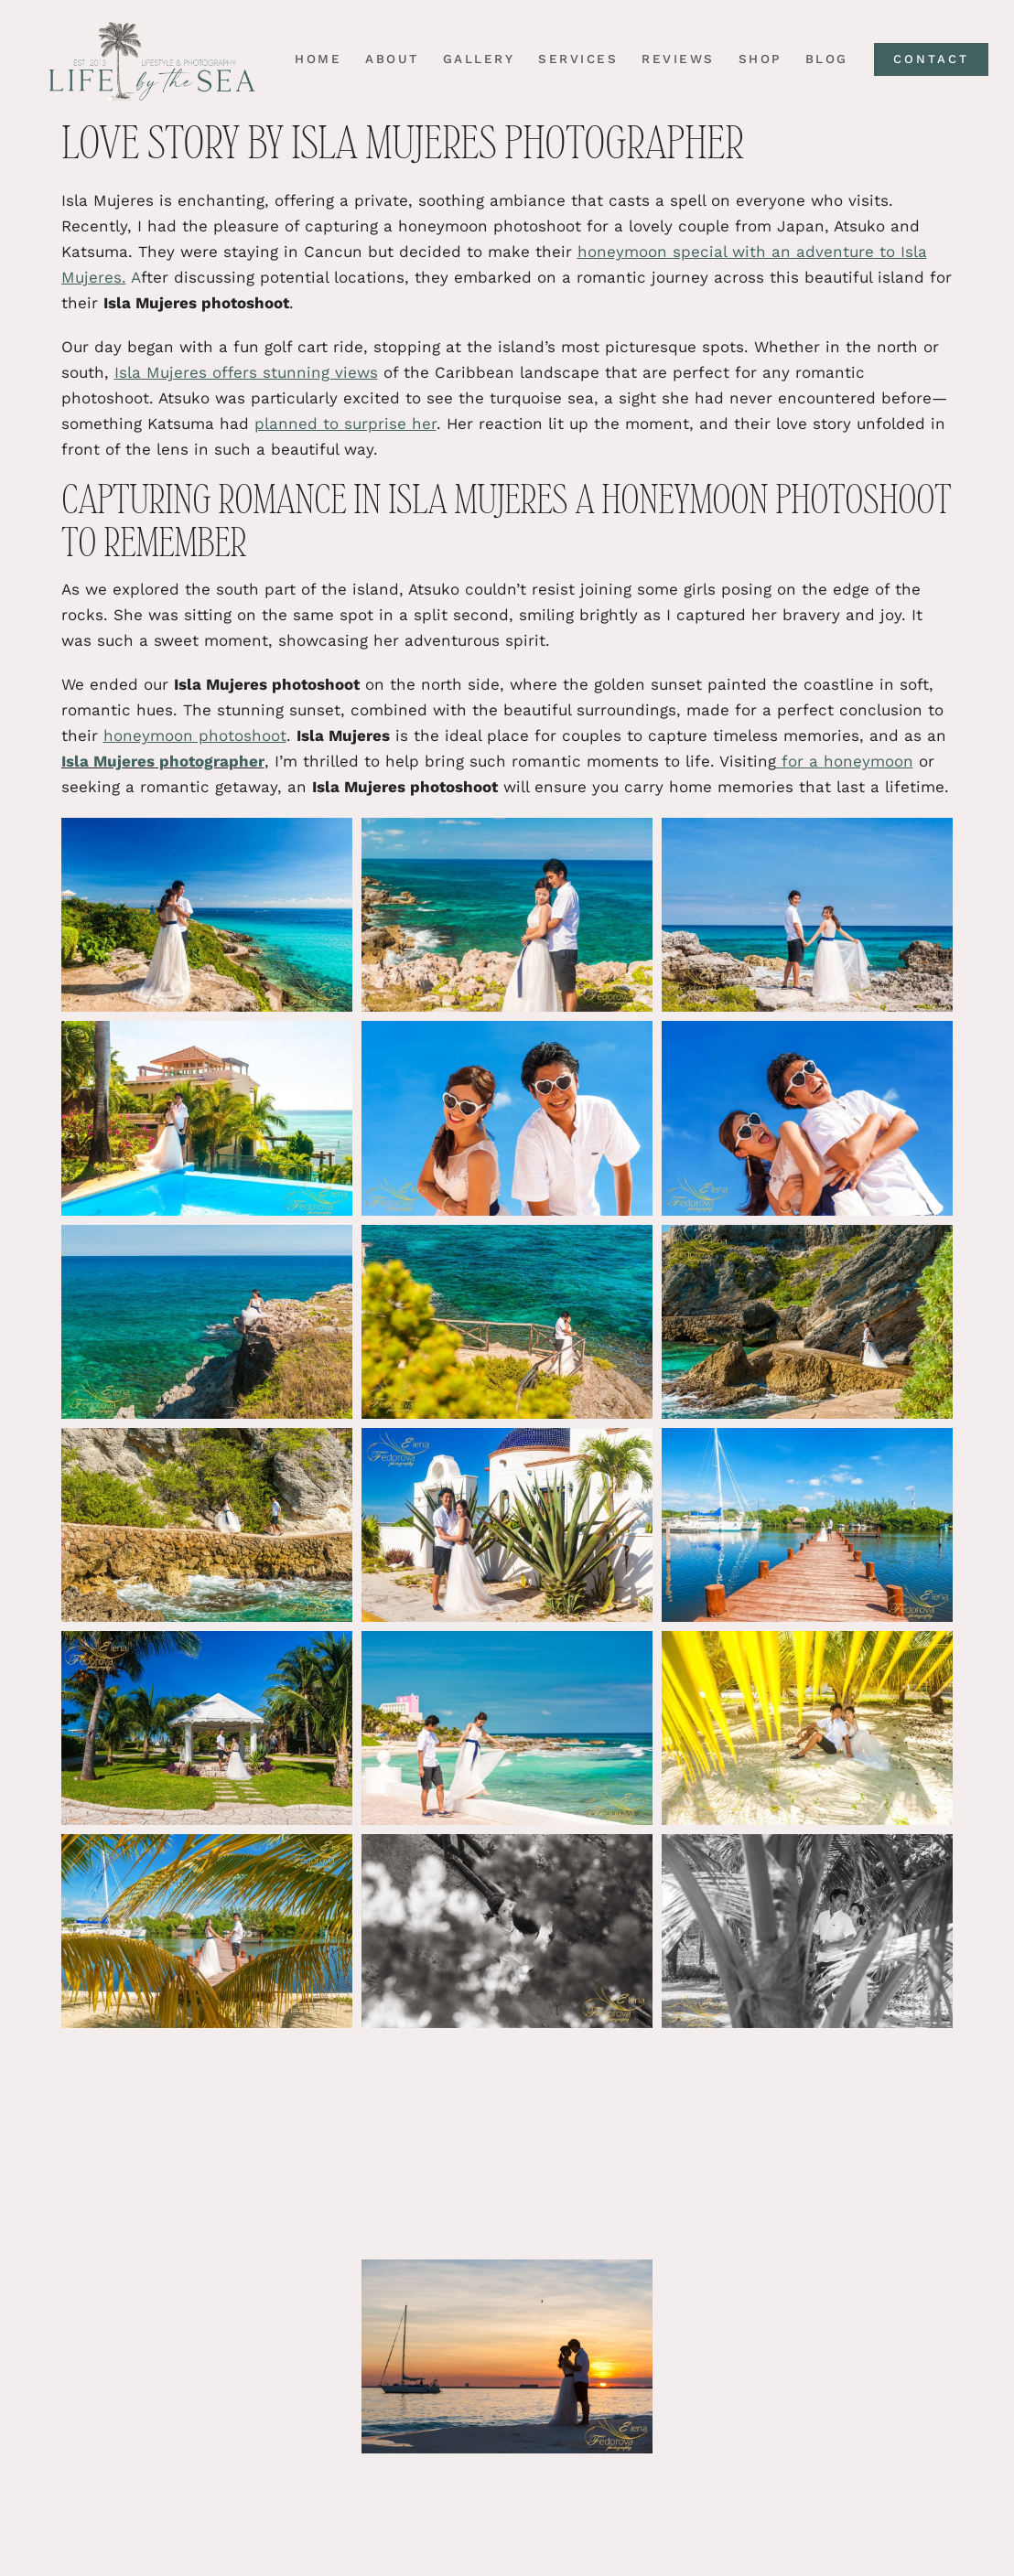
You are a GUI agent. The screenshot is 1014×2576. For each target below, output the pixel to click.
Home (311, 59)
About (386, 59)
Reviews (671, 59)
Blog (820, 59)
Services (571, 59)
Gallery (473, 59)
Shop (753, 59)
